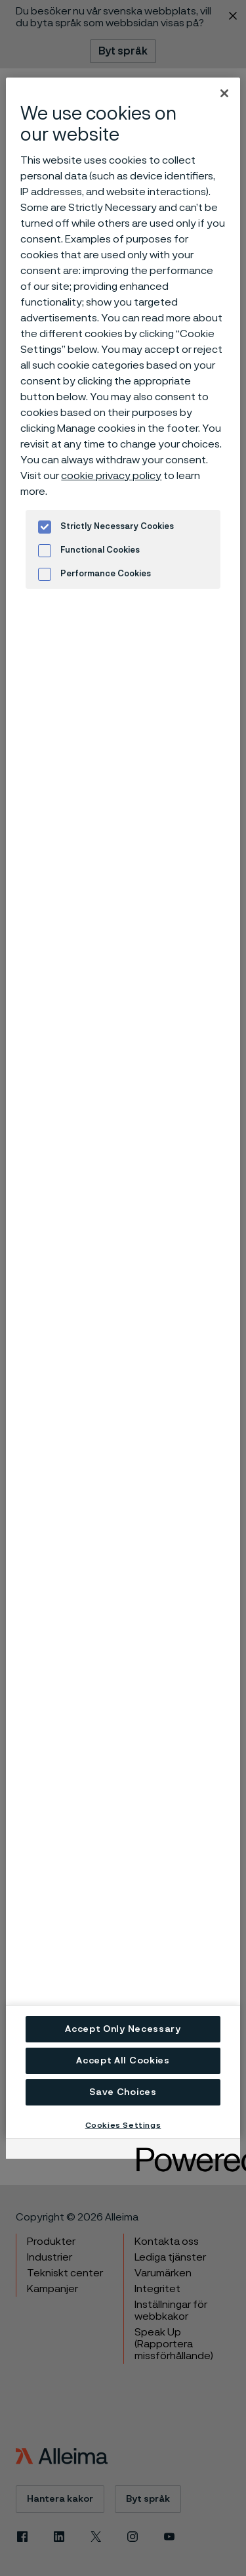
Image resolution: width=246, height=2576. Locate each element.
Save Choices (122, 2092)
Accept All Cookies (123, 2060)
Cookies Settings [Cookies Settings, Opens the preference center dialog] (123, 2125)
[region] (122, 1108)
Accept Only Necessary (123, 2029)
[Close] (224, 93)
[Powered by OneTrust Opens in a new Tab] (184, 2150)
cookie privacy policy (111, 476)
